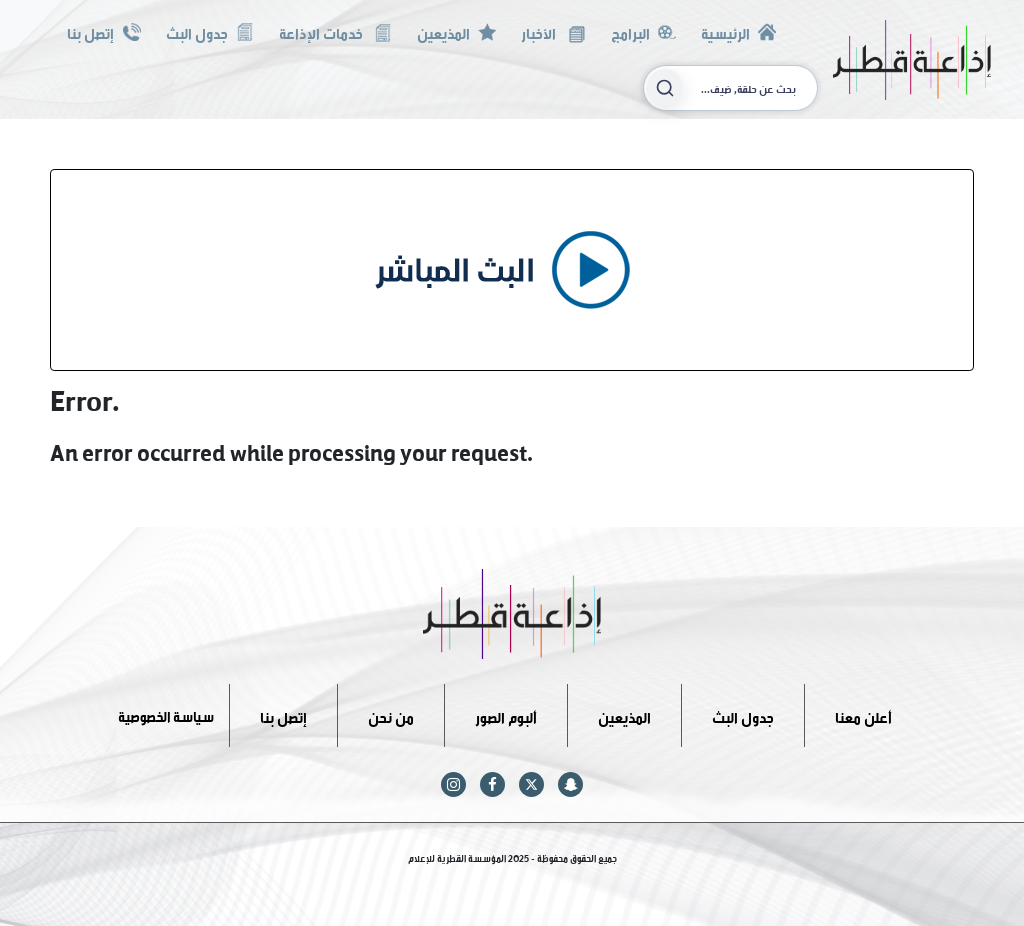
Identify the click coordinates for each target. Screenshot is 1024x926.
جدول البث (210, 31)
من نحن (391, 714)
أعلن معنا (863, 714)
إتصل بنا (103, 31)
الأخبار (553, 31)
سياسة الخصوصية (166, 714)
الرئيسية (738, 31)
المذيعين (456, 31)
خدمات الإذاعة (335, 31)
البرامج (643, 31)
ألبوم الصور (506, 714)
